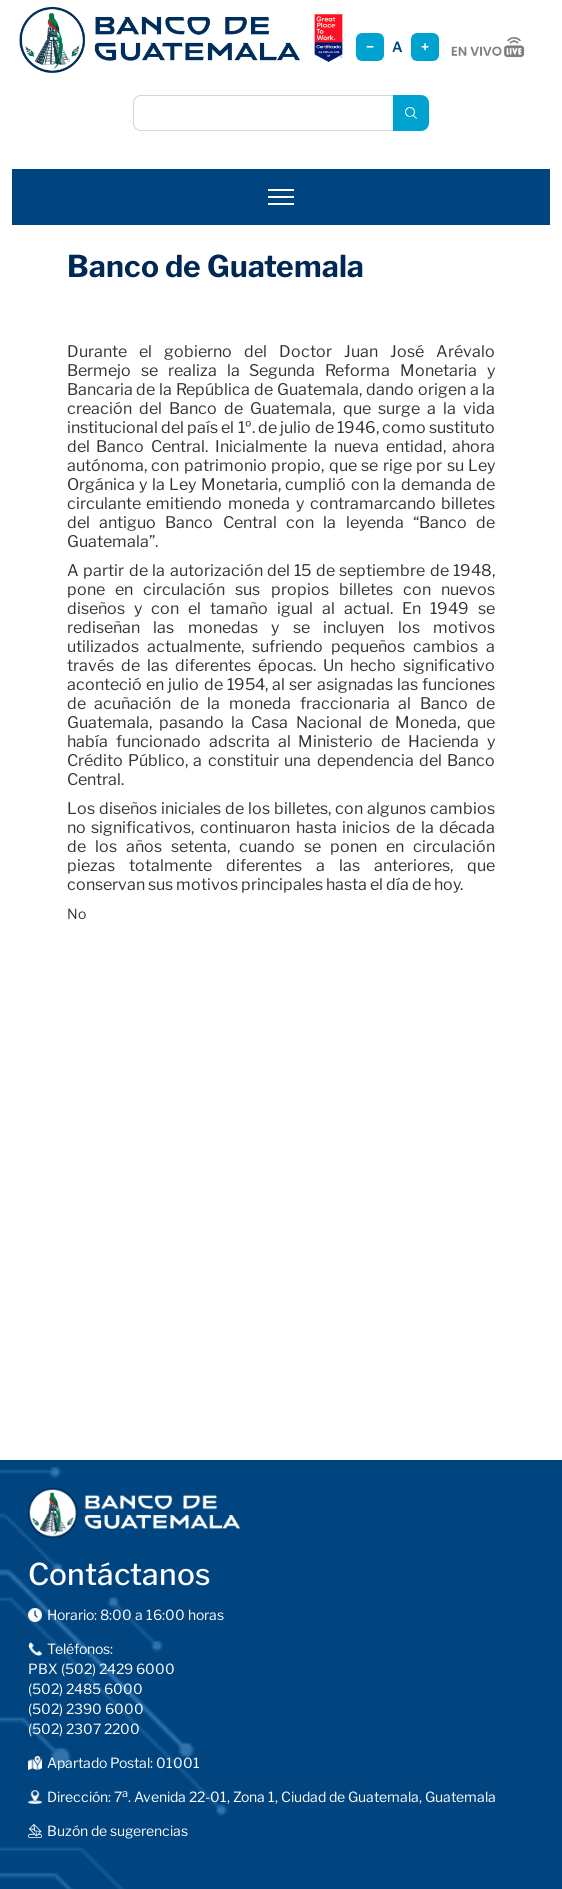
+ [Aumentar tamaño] (425, 46)
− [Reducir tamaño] (370, 46)
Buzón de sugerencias (117, 1830)
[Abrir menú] (281, 197)
